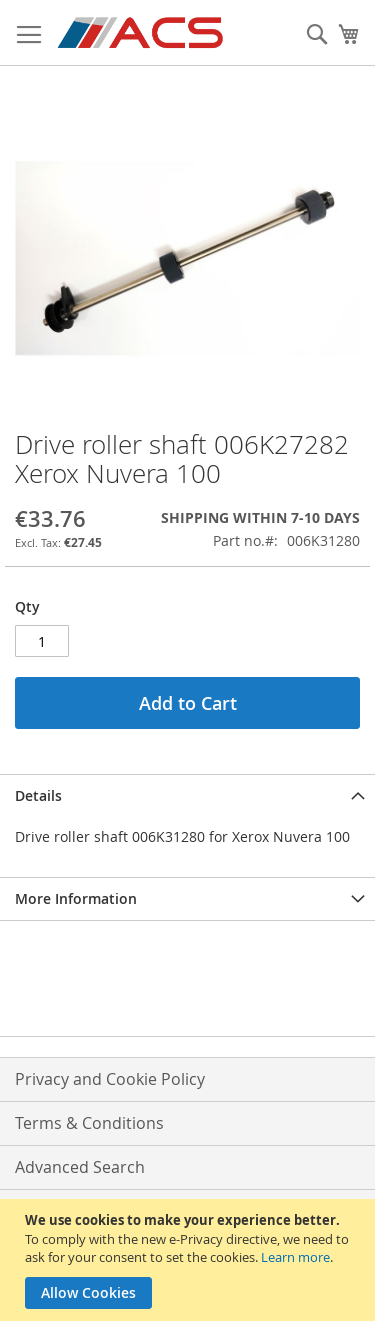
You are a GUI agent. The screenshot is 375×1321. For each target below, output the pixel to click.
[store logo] (141, 33)
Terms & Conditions (89, 1123)
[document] (190, 1260)
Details (38, 795)
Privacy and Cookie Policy (110, 1079)
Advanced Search (80, 1167)
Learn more (295, 1257)
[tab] (187, 795)
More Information (76, 898)
